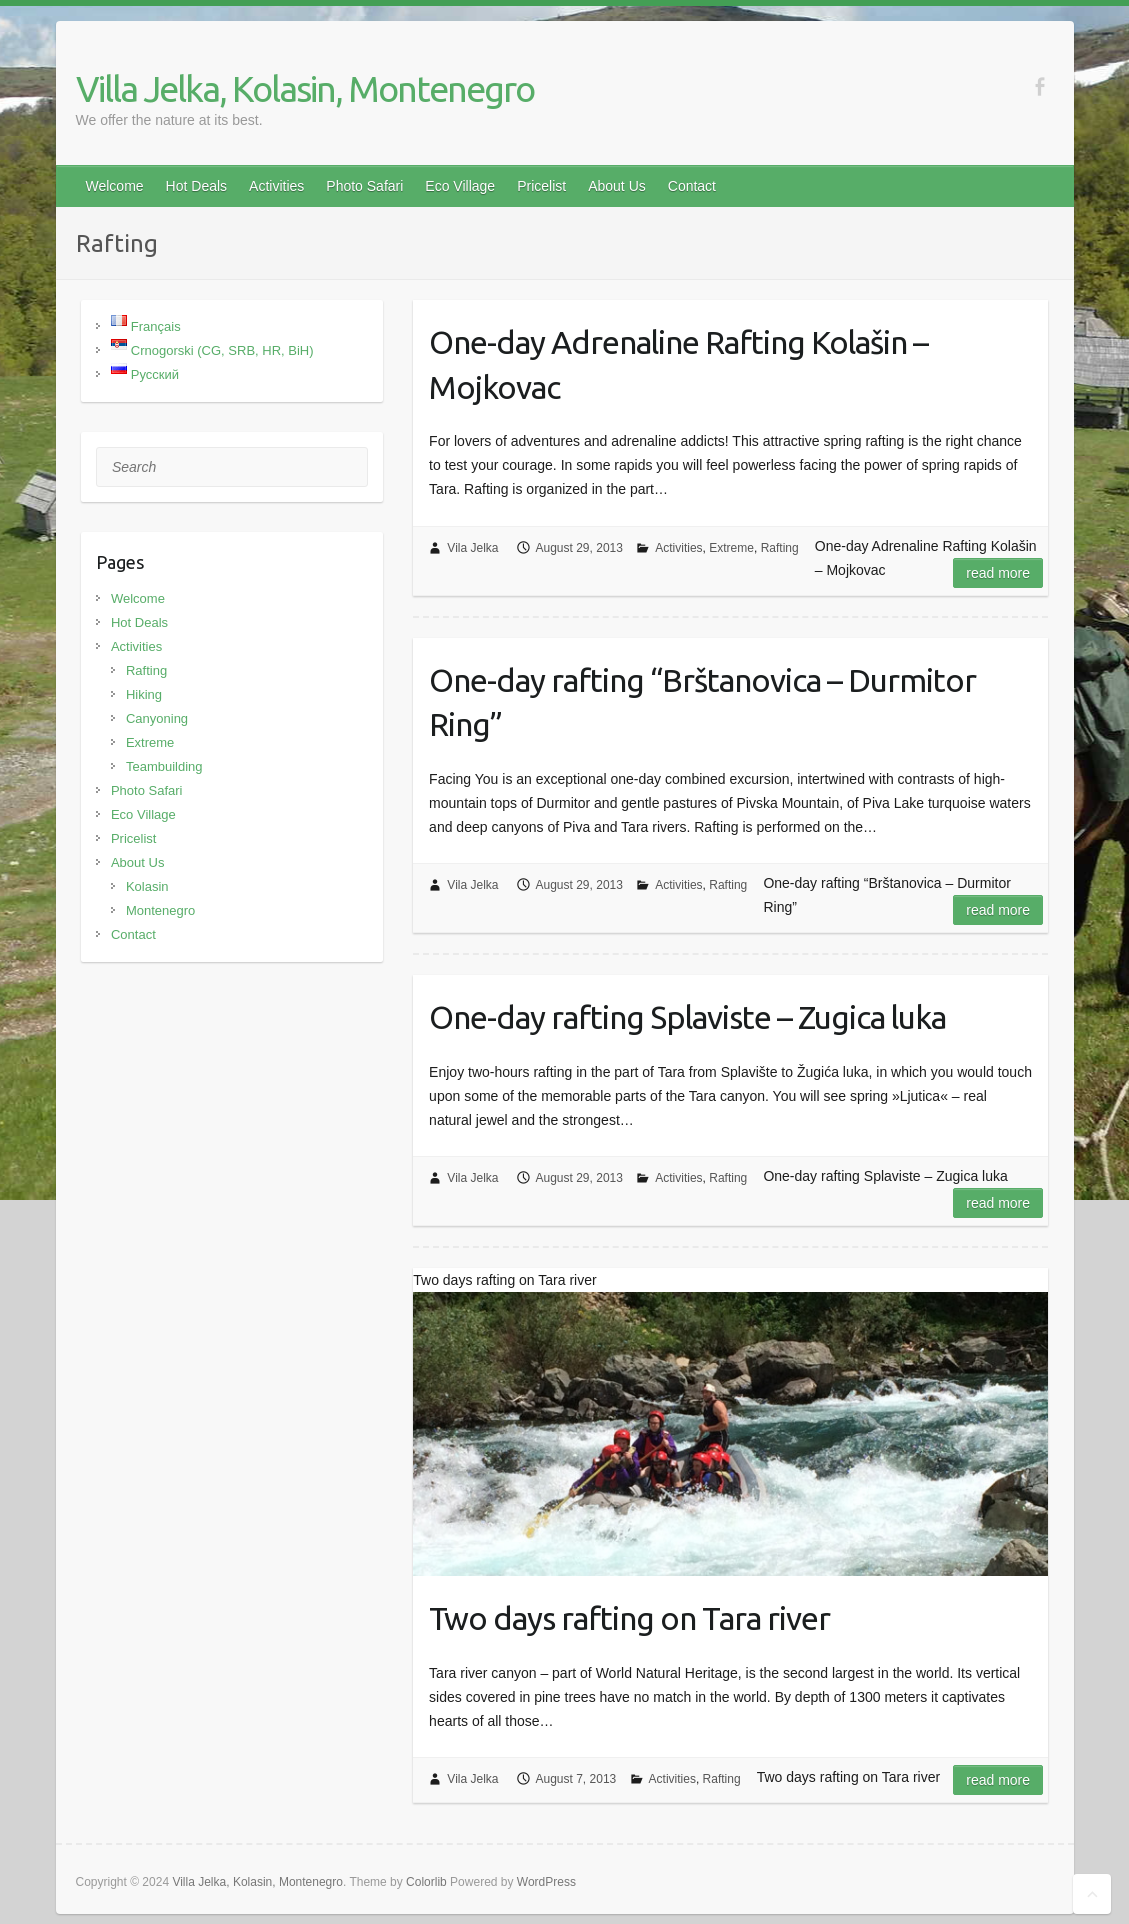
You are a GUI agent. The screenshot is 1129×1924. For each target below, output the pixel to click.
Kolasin (147, 886)
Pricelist (541, 186)
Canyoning (157, 718)
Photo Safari (364, 186)
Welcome (115, 186)
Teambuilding (164, 766)
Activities (276, 186)
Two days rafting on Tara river (629, 1618)
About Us (617, 186)
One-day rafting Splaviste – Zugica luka (687, 1017)
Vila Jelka (472, 548)
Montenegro (160, 910)
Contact (692, 186)
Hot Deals (196, 186)
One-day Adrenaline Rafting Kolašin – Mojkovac (678, 364)
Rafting (780, 548)
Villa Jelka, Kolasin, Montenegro (305, 88)
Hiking (144, 694)
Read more (998, 573)
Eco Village (460, 186)
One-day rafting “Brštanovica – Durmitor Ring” (702, 702)
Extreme (731, 548)
